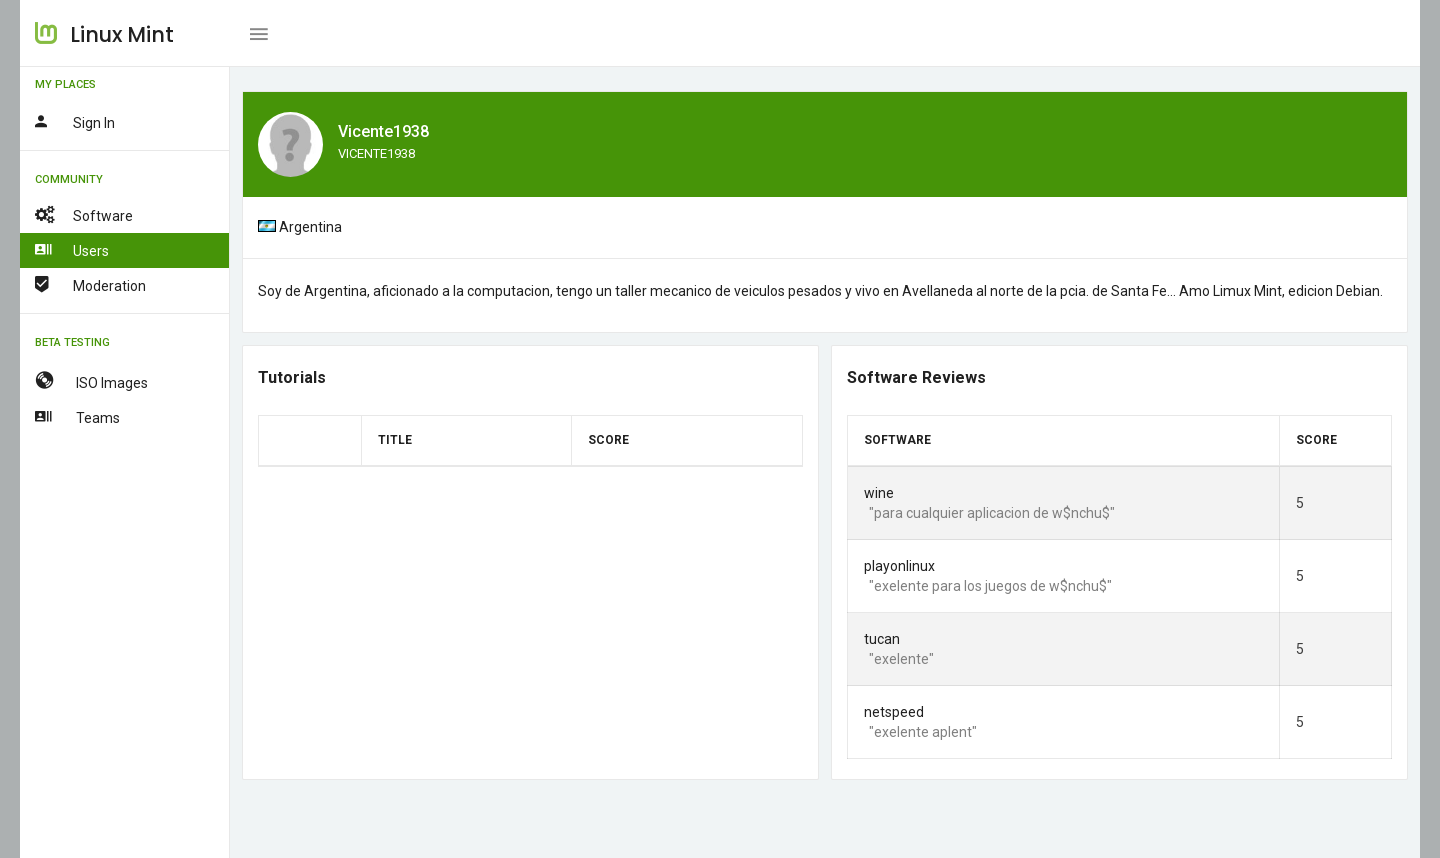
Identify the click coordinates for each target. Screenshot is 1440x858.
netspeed (894, 712)
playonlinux (899, 566)
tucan (882, 639)
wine (879, 493)
